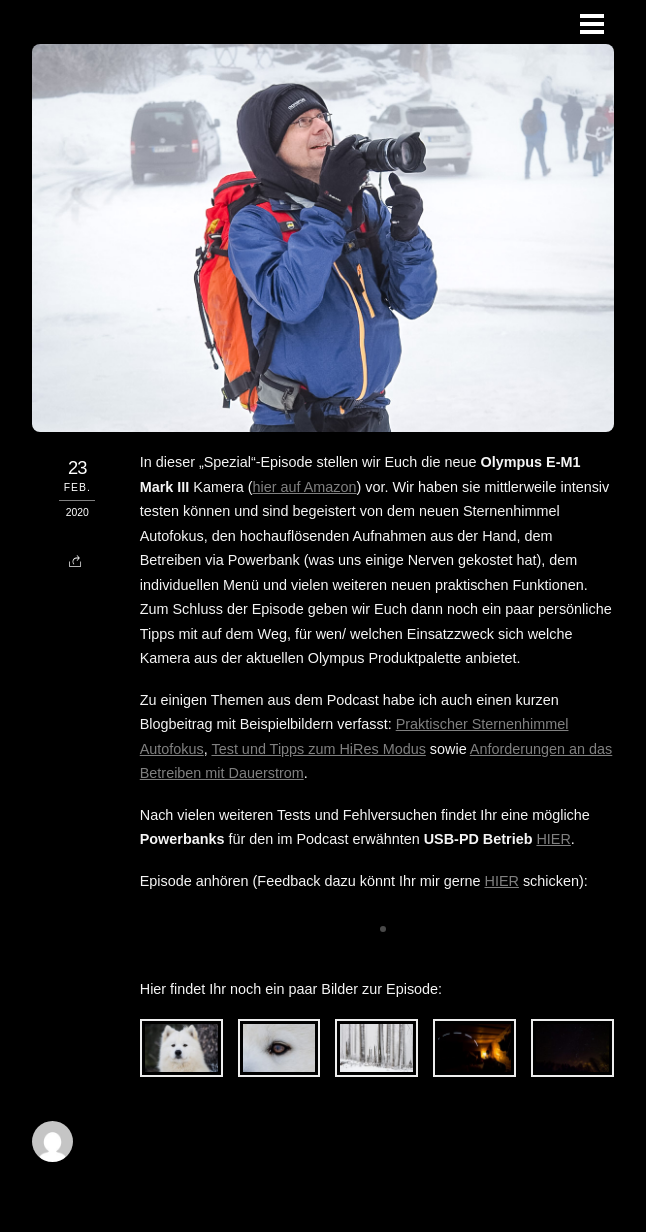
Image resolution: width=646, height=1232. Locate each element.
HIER (553, 839)
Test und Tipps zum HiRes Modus (318, 749)
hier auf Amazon (305, 487)
